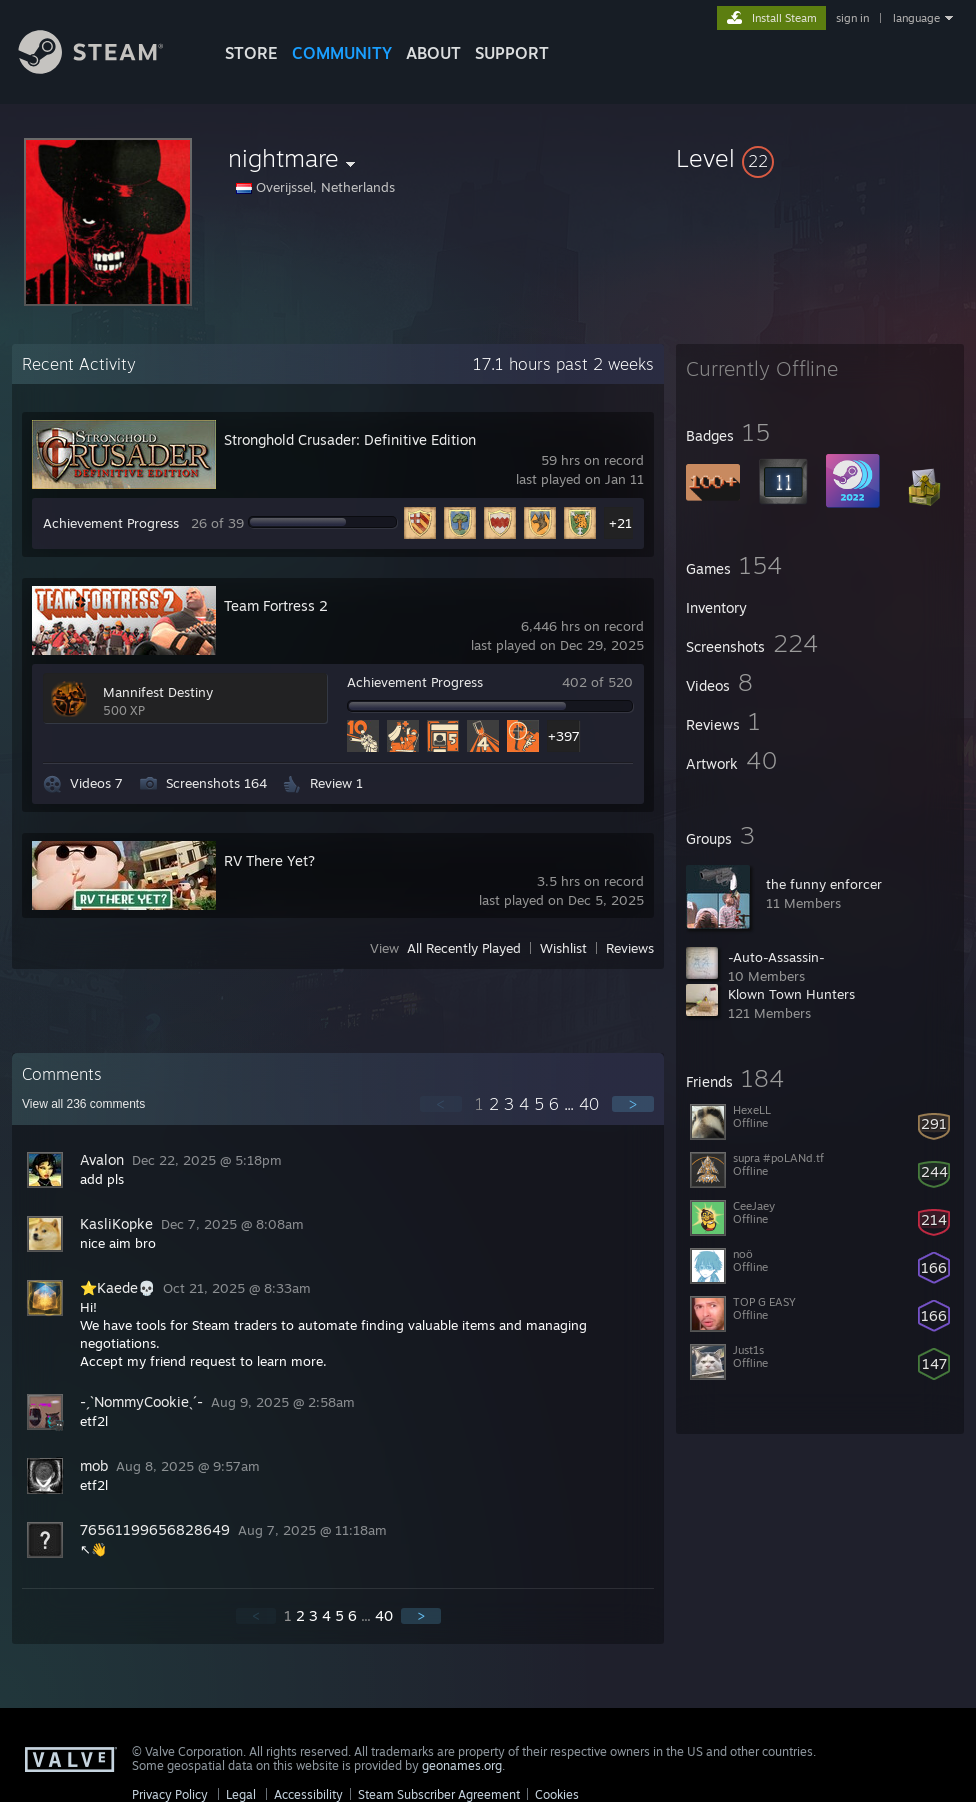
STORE (251, 53)
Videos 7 (96, 783)
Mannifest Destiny (158, 692)
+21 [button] (620, 523)
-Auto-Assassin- (776, 957)
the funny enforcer (824, 884)
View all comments (83, 1104)
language (916, 18)
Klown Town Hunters (791, 994)
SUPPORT (512, 53)
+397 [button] (563, 736)
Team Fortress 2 (276, 605)
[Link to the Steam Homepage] (106, 68)
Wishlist (563, 948)
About (433, 53)
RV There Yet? (269, 860)
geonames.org (462, 1765)
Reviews (630, 948)
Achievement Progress (111, 523)
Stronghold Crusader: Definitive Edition (350, 439)
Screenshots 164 (216, 783)
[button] (820, 158)
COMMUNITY (342, 53)
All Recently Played (464, 948)
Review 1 (336, 783)
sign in (852, 18)
